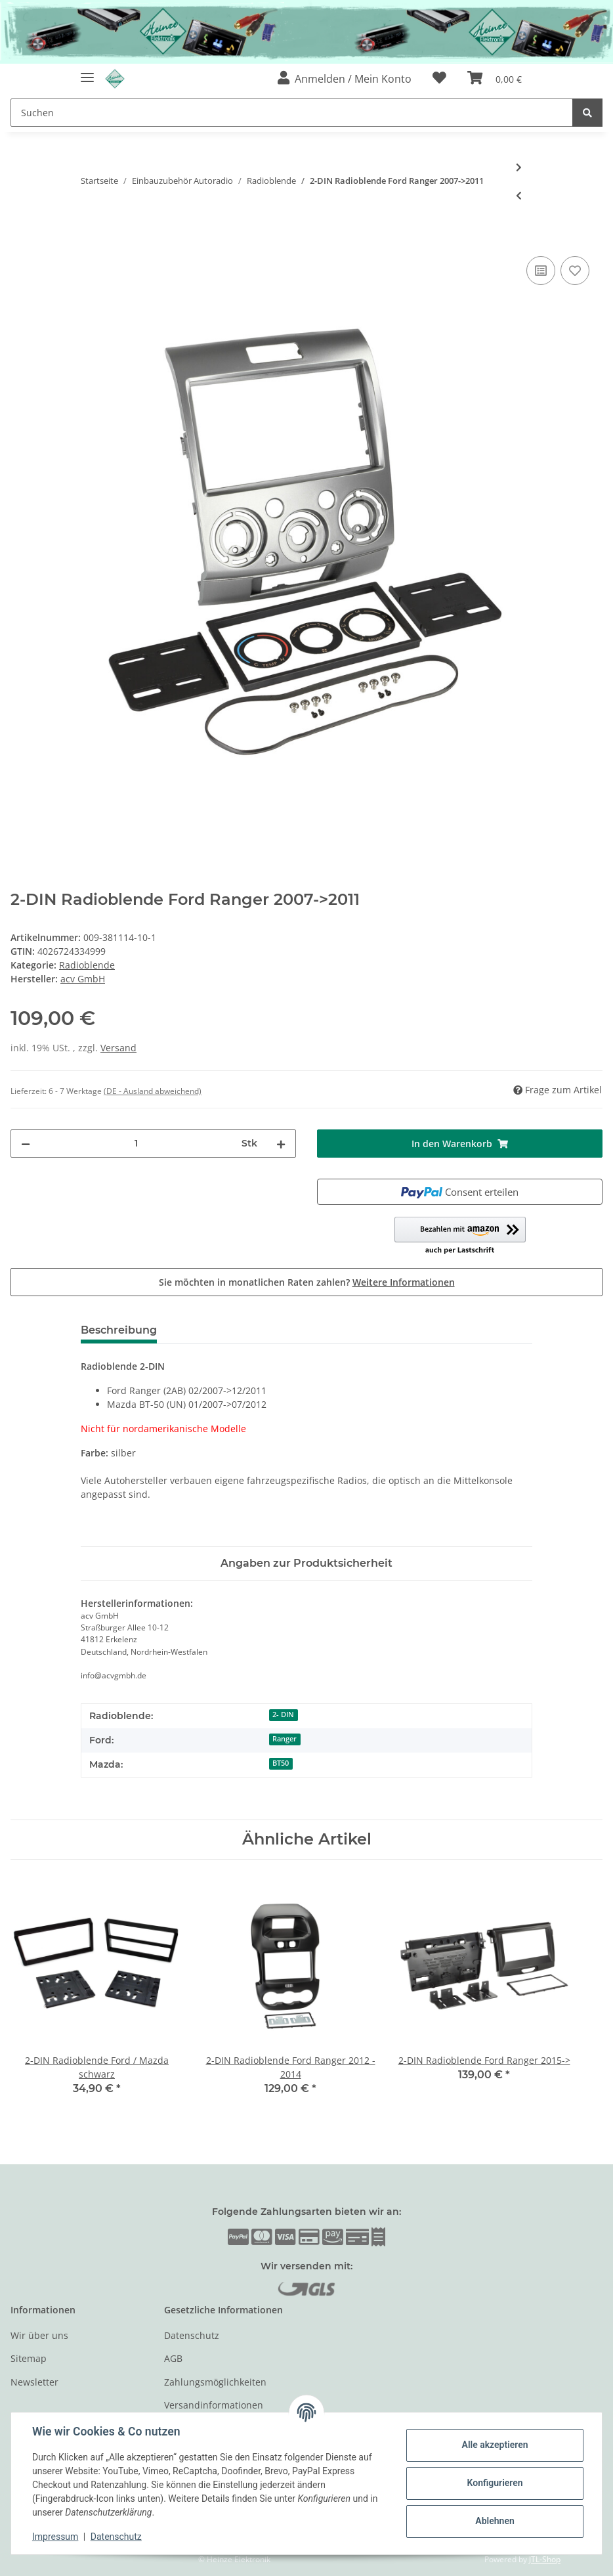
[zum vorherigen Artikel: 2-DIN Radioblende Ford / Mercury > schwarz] (518, 195)
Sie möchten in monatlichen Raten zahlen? (307, 1282)
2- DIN (283, 1714)
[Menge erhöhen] (280, 1143)
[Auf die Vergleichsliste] (540, 270)
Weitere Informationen (403, 1282)
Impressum (55, 2536)
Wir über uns (39, 2335)
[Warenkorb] (494, 79)
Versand (118, 1047)
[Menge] (135, 1143)
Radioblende (87, 965)
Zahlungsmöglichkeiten (215, 2382)
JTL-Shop (544, 2559)
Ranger (284, 1738)
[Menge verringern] (25, 1143)
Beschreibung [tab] (119, 1330)
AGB (173, 2358)
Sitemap (29, 2358)
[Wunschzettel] (439, 79)
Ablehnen (494, 2521)
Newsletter (34, 2382)
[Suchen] (292, 112)
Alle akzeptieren (494, 2444)
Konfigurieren (494, 2483)
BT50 (280, 1763)
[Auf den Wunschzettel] (574, 270)
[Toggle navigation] (87, 72)
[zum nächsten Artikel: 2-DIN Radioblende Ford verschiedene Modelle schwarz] (518, 167)
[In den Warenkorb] (21, 238)
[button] (344, 79)
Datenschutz (191, 2335)
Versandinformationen (213, 2405)
